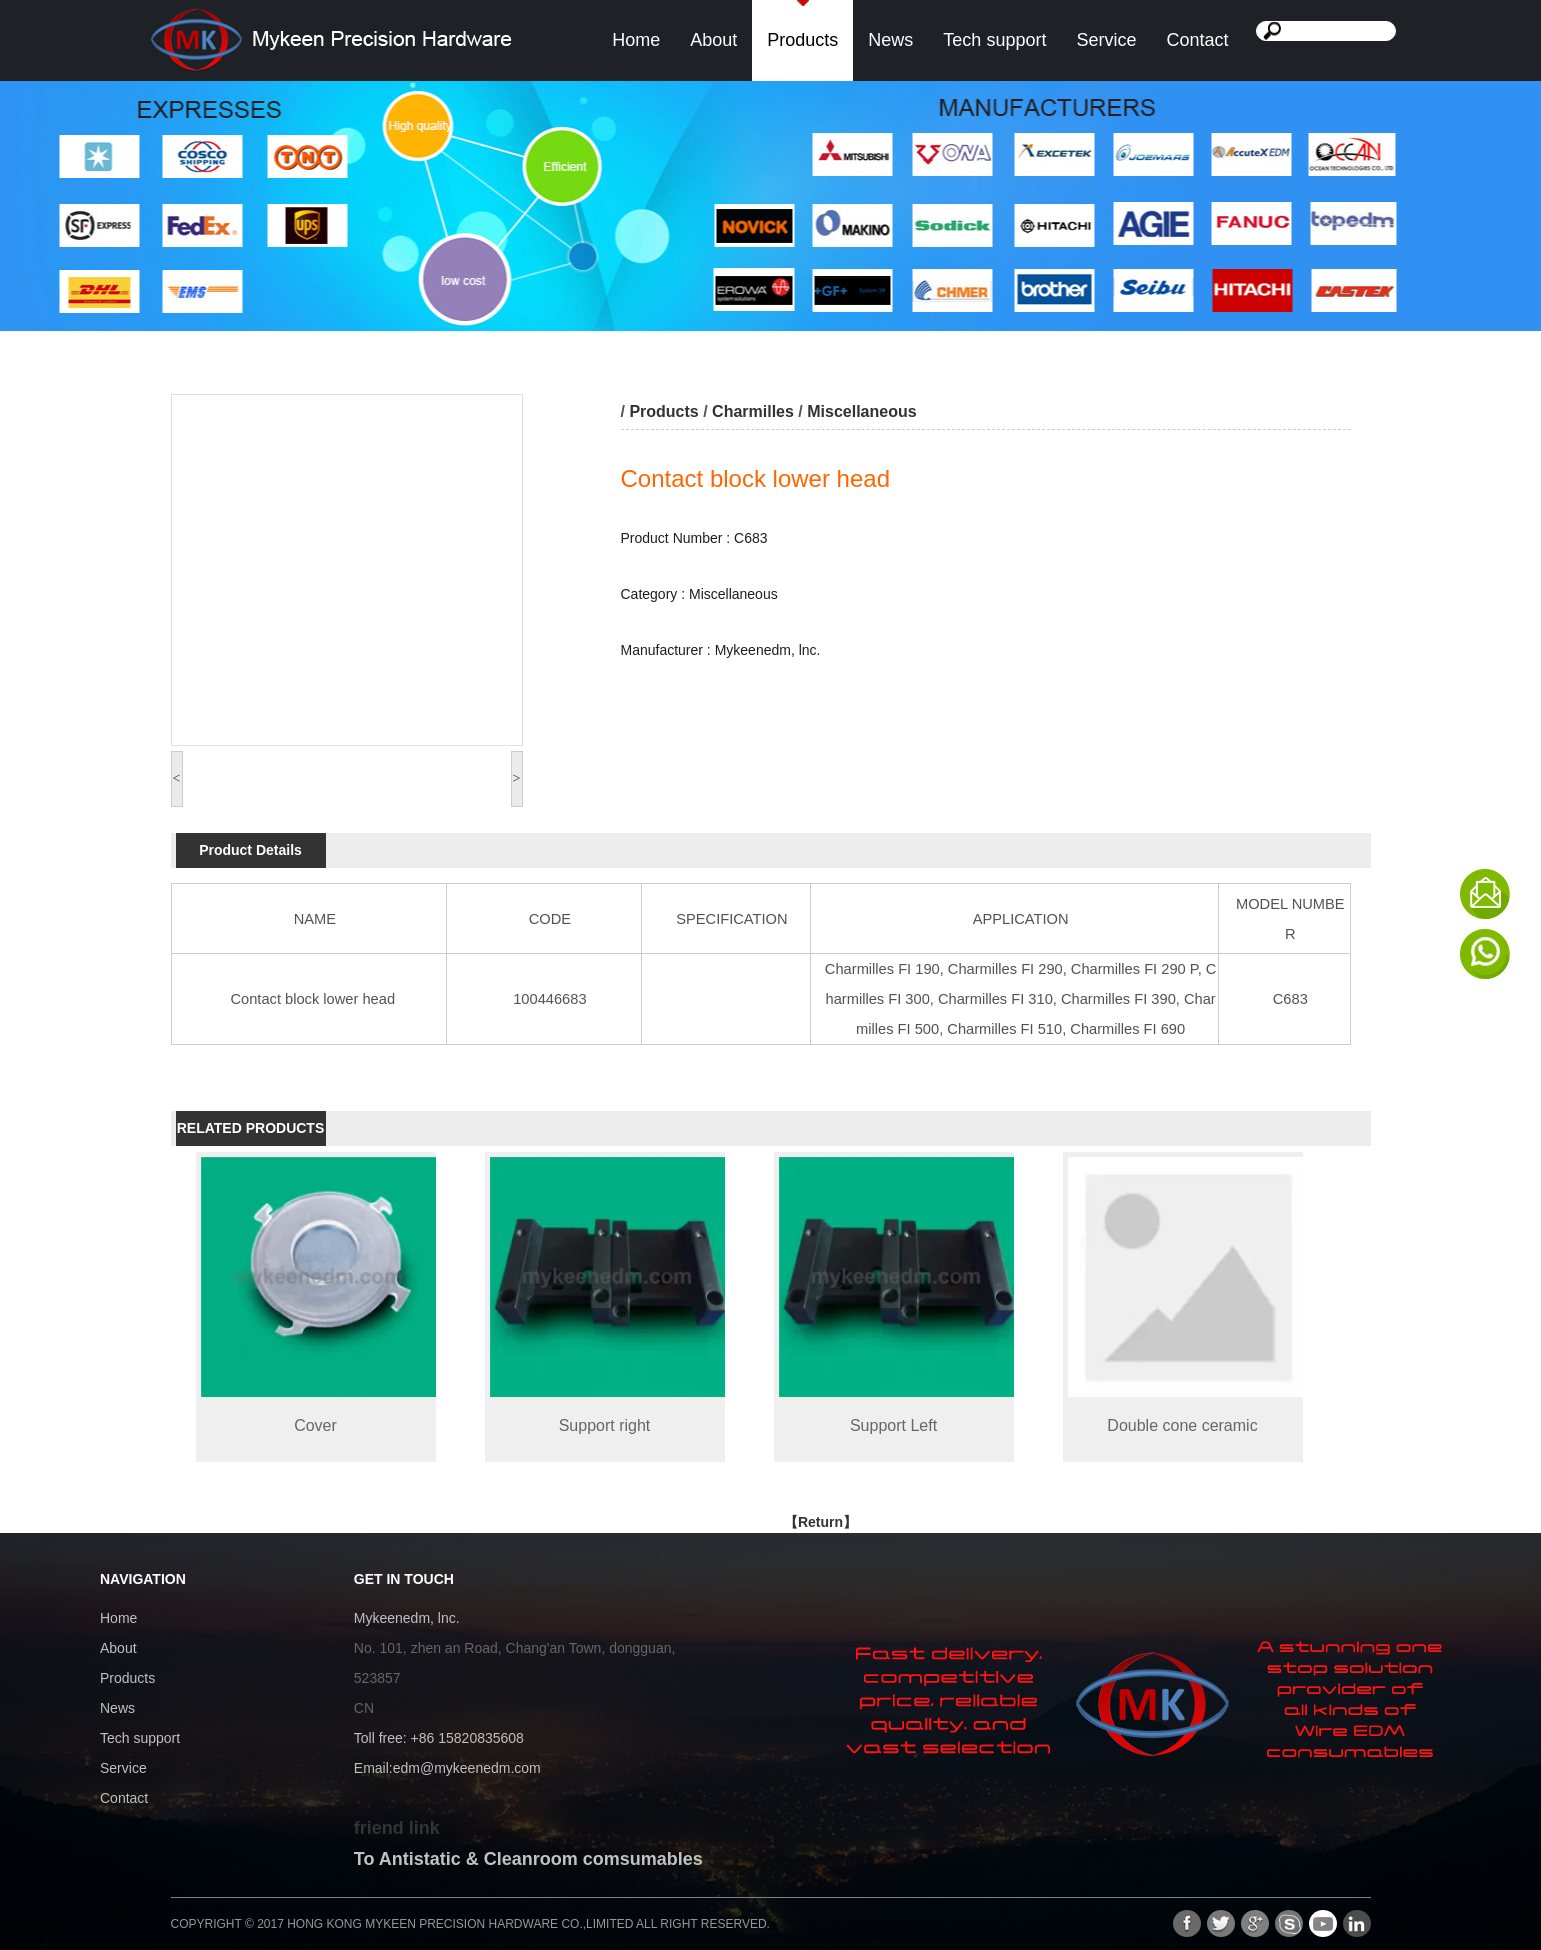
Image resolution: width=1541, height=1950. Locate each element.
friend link (397, 1828)
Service (1106, 40)
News (890, 40)
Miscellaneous (861, 411)
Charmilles (753, 411)
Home (636, 40)
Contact (1197, 40)
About (713, 40)
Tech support (994, 40)
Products (802, 40)
